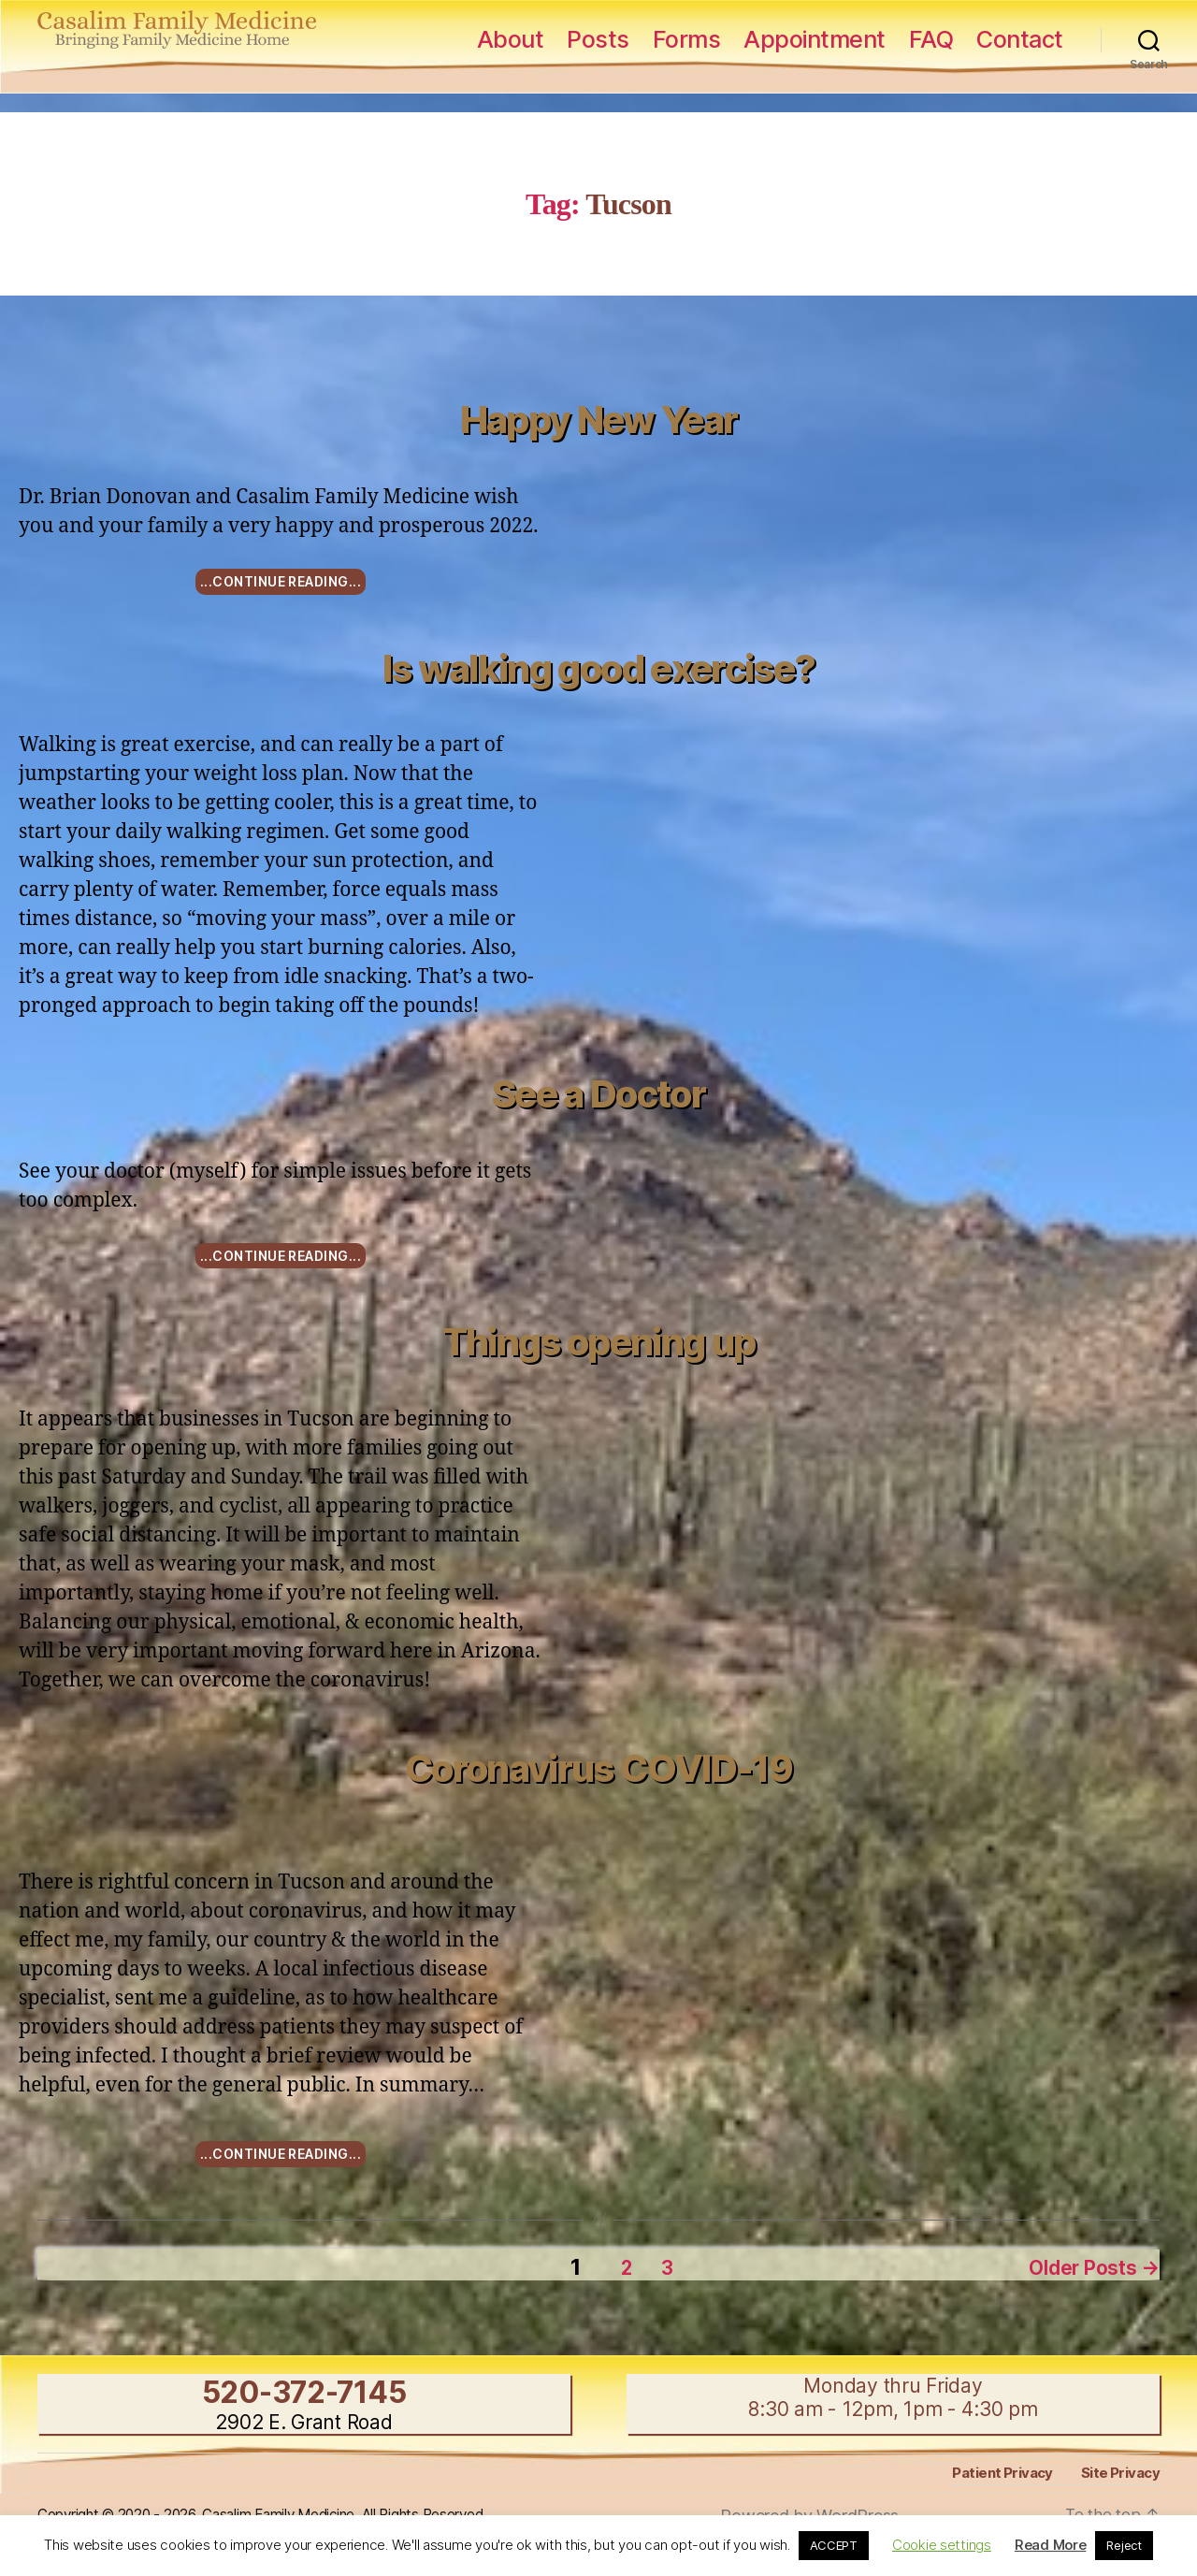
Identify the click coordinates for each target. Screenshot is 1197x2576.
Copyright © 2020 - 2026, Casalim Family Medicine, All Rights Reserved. (280, 2509)
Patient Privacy (1004, 2468)
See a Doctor (598, 1094)
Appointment (814, 39)
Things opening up (599, 1342)
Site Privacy (1121, 2468)
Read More (1051, 2545)
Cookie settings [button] (941, 2545)
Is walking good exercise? (598, 668)
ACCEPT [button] (834, 2545)
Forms (687, 39)
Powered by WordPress (809, 2511)
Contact (1019, 39)
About (510, 39)
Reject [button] (1123, 2545)
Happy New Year (599, 419)
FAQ (931, 39)
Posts (598, 39)
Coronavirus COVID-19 (598, 1768)
